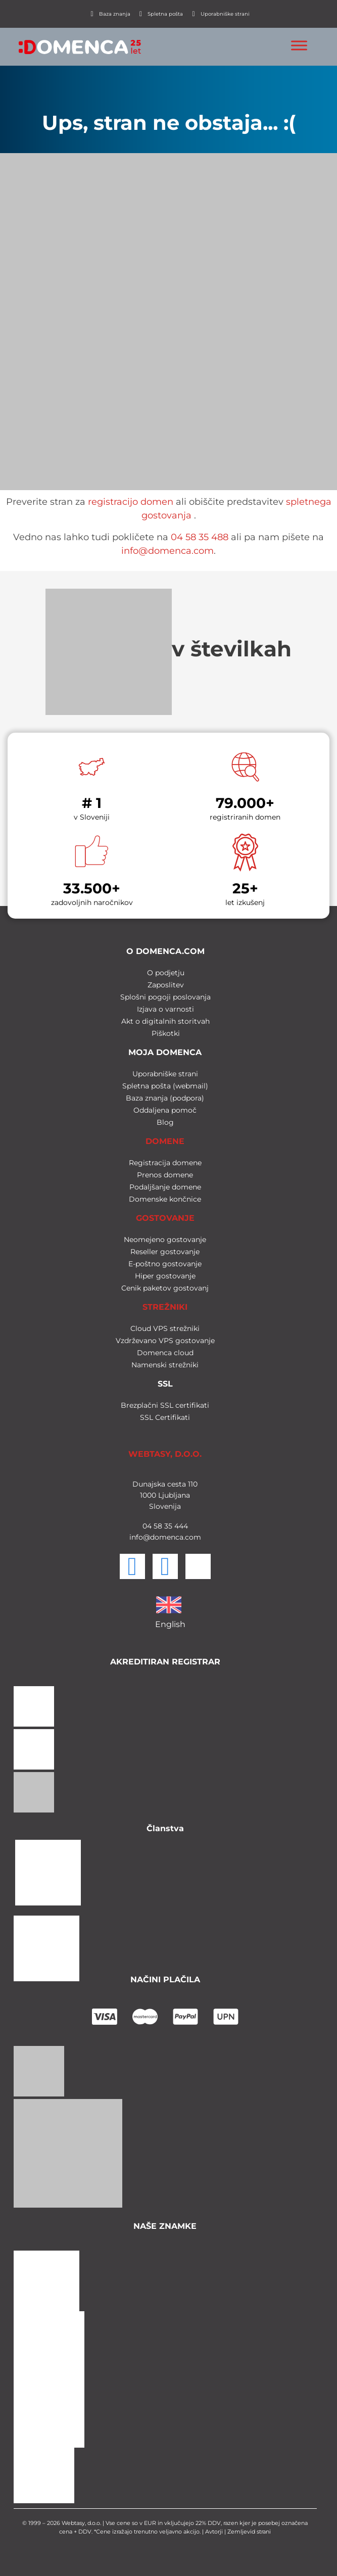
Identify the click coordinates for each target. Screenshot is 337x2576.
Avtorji (214, 2531)
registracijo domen (130, 501)
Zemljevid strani (249, 2531)
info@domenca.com (167, 550)
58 (157, 1526)
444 (180, 1526)
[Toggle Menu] (299, 45)
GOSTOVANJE (165, 1218)
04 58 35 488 (199, 537)
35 (167, 1526)
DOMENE (165, 1141)
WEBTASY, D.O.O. (165, 1454)
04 (147, 1526)
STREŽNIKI (164, 1307)
